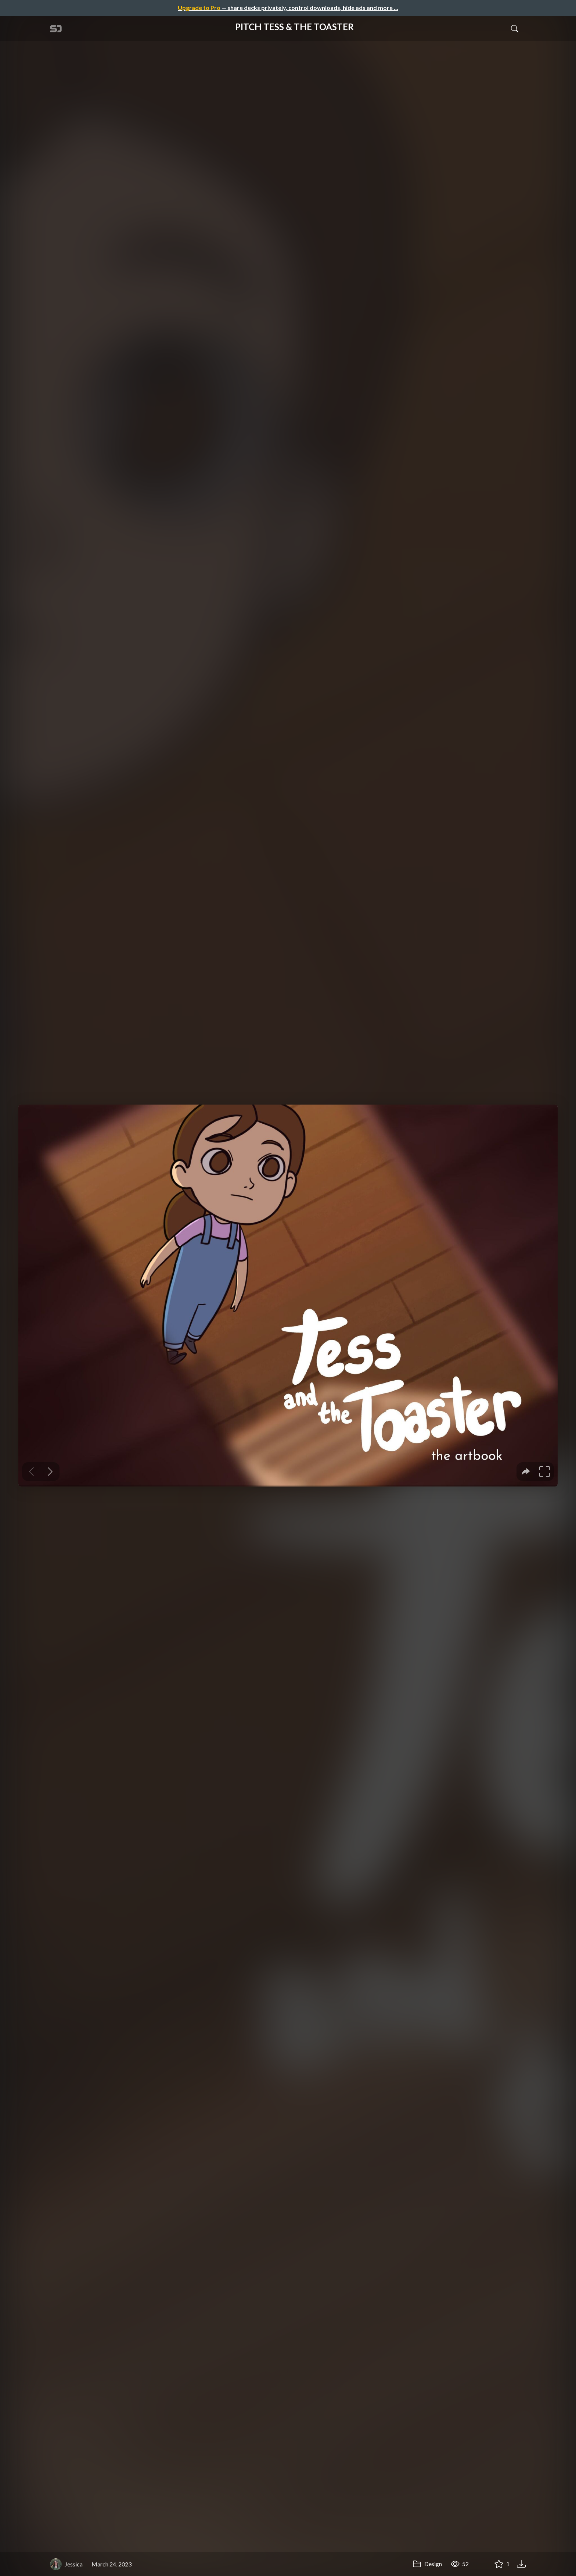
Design (427, 2563)
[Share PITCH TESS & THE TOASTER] (481, 2564)
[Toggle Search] (514, 28)
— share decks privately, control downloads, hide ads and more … (288, 7)
